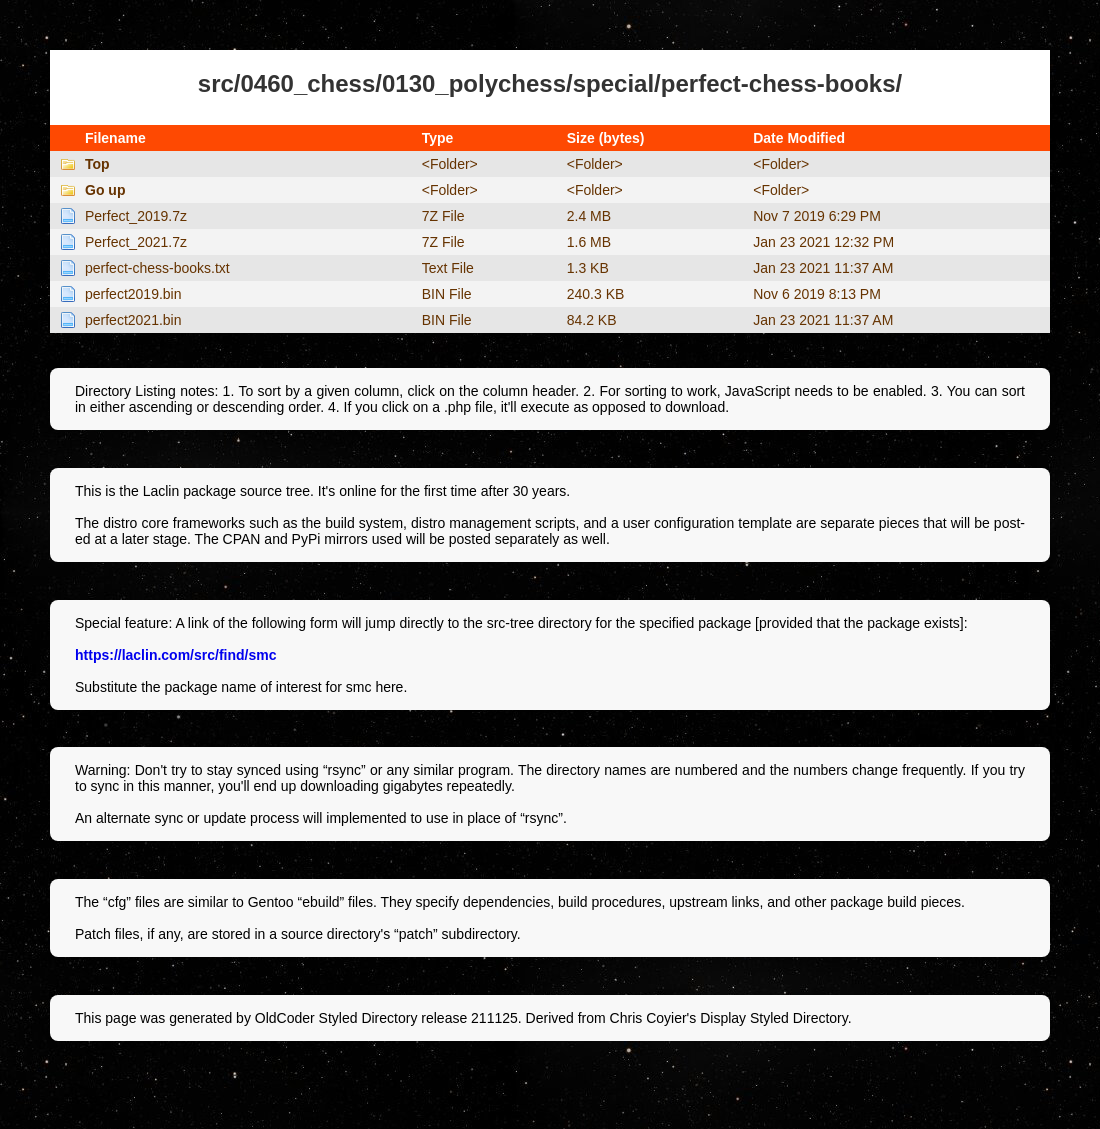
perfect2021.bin (133, 320)
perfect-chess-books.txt (157, 268)
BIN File (447, 294)
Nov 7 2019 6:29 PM (817, 216)
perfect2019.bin (133, 294)
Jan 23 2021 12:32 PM (823, 242)
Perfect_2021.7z (136, 242)
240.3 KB (596, 294)
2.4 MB (589, 216)
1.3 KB (588, 268)
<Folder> (450, 164)
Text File (448, 268)
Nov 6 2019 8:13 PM (817, 294)
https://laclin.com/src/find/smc (176, 655)
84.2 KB (592, 320)
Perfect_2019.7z (136, 216)
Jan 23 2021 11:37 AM (823, 268)
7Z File (443, 216)
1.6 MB (589, 242)
